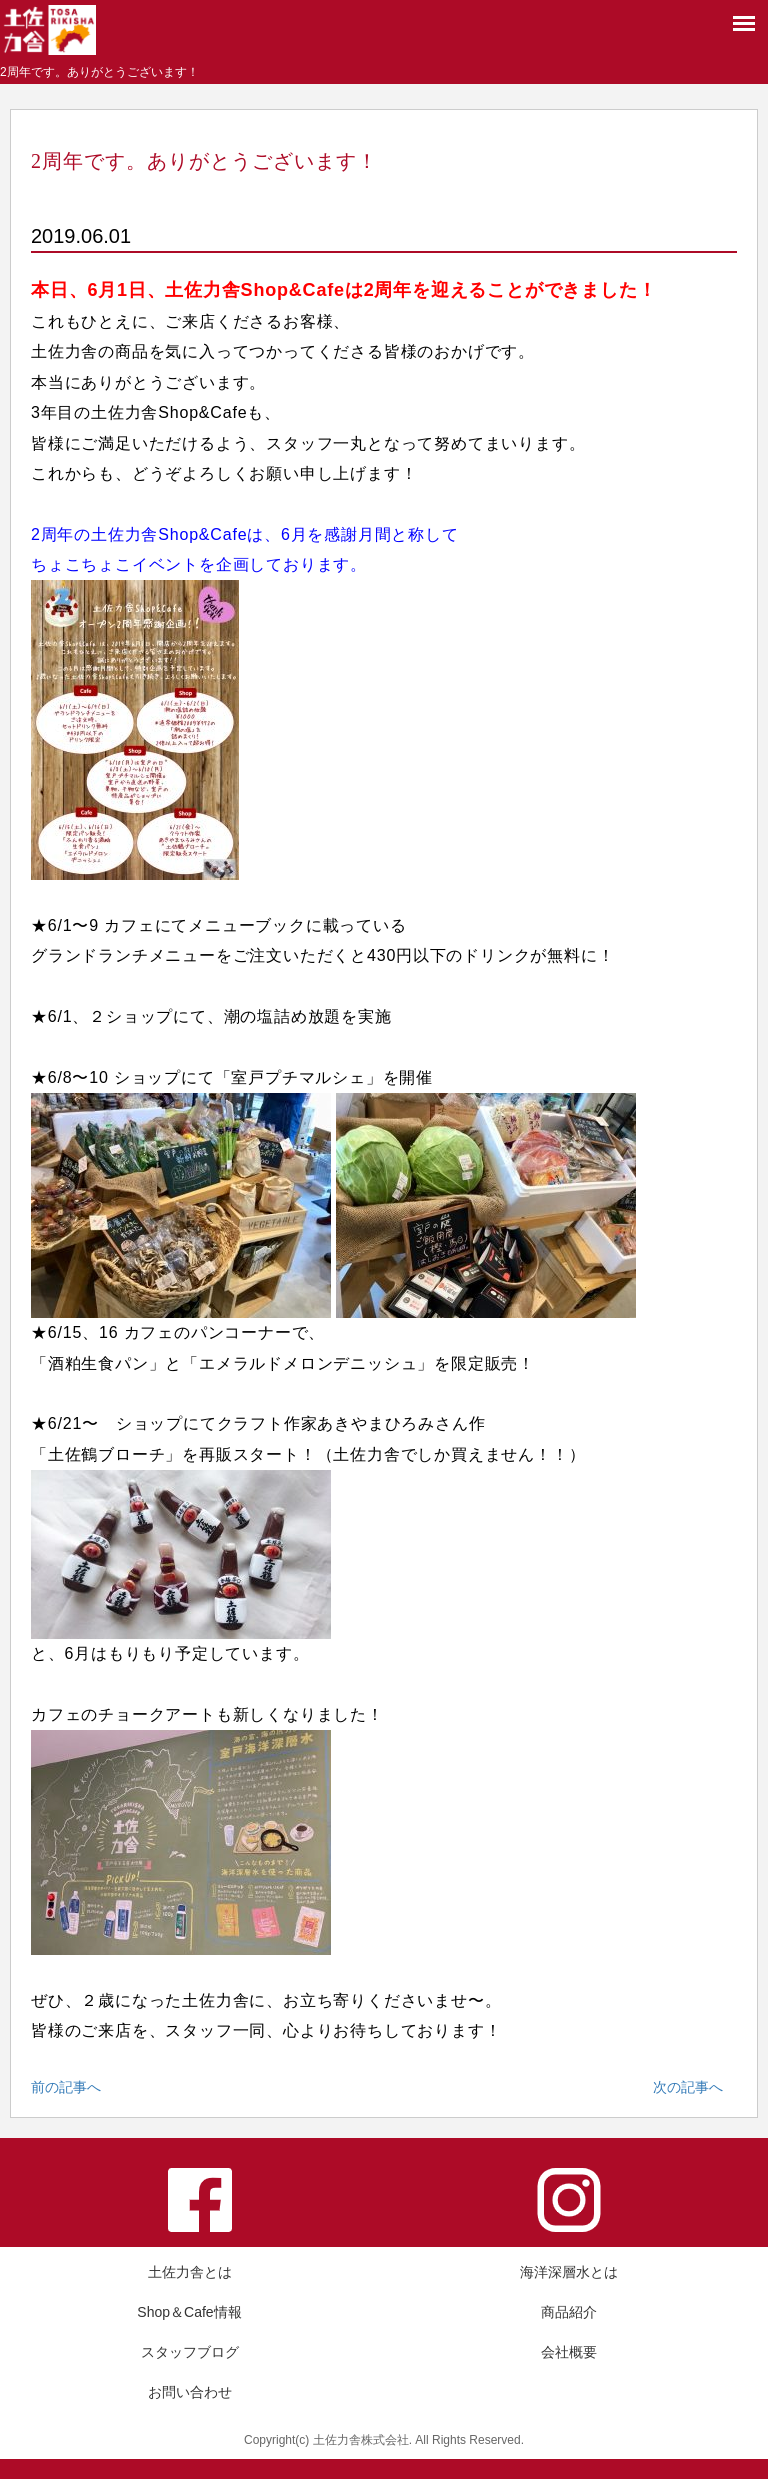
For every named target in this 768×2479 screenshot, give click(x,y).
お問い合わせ (190, 2392)
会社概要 (569, 2352)
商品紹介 (569, 2312)
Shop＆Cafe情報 (189, 2312)
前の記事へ (66, 2087)
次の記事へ (688, 2087)
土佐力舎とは (190, 2272)
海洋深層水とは (569, 2272)
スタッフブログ (190, 2352)
